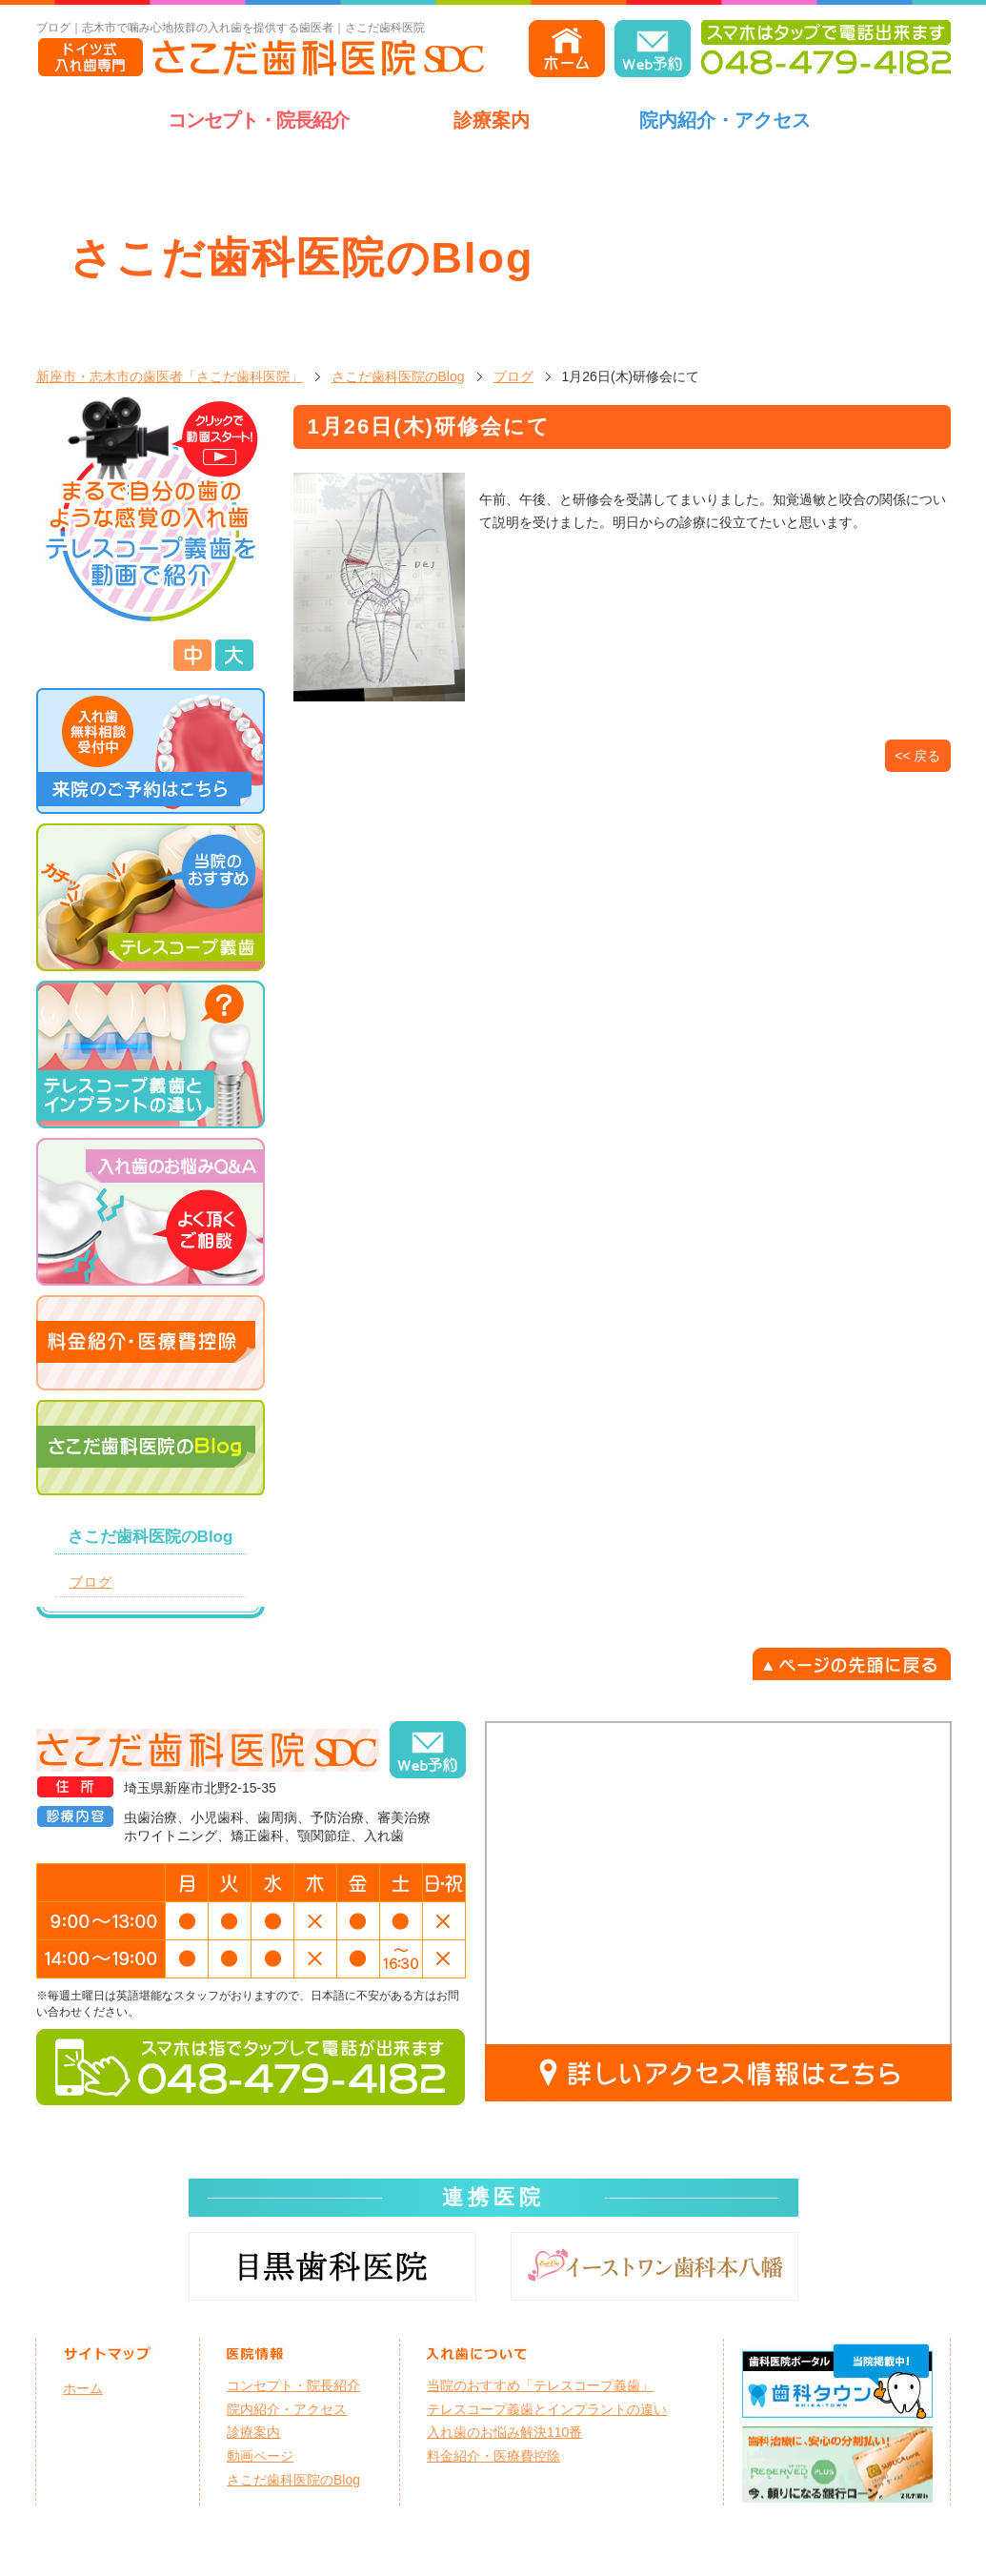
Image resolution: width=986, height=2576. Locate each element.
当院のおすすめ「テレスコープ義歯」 (540, 2385)
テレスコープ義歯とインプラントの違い (547, 2409)
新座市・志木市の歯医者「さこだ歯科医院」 (169, 376)
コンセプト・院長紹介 (258, 120)
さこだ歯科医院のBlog (398, 376)
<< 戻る (917, 755)
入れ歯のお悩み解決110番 (504, 2432)
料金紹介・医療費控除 (493, 2456)
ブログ (513, 376)
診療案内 (491, 120)
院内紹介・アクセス (725, 120)
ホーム (83, 2388)
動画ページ (260, 2456)
